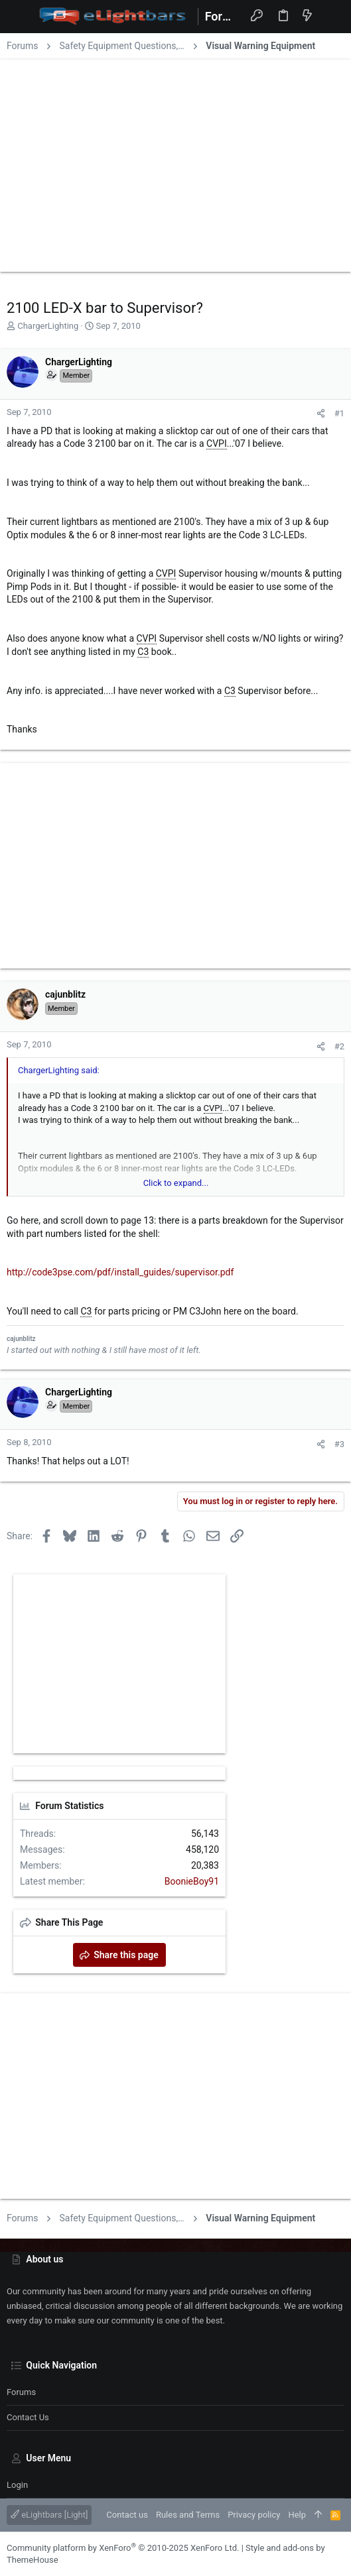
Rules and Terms (188, 2515)
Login (17, 2485)
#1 (339, 413)
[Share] (321, 413)
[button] (20, 17)
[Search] (331, 16)
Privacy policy (254, 2515)
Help (297, 2515)
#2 (339, 1046)
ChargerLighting (47, 326)
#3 (339, 1444)
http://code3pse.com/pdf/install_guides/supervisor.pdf (120, 1272)
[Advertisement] (175, 162)
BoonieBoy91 (192, 1881)
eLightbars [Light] (49, 2515)
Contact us (28, 2417)
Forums (21, 2392)
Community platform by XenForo (123, 2548)
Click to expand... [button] (176, 1183)
